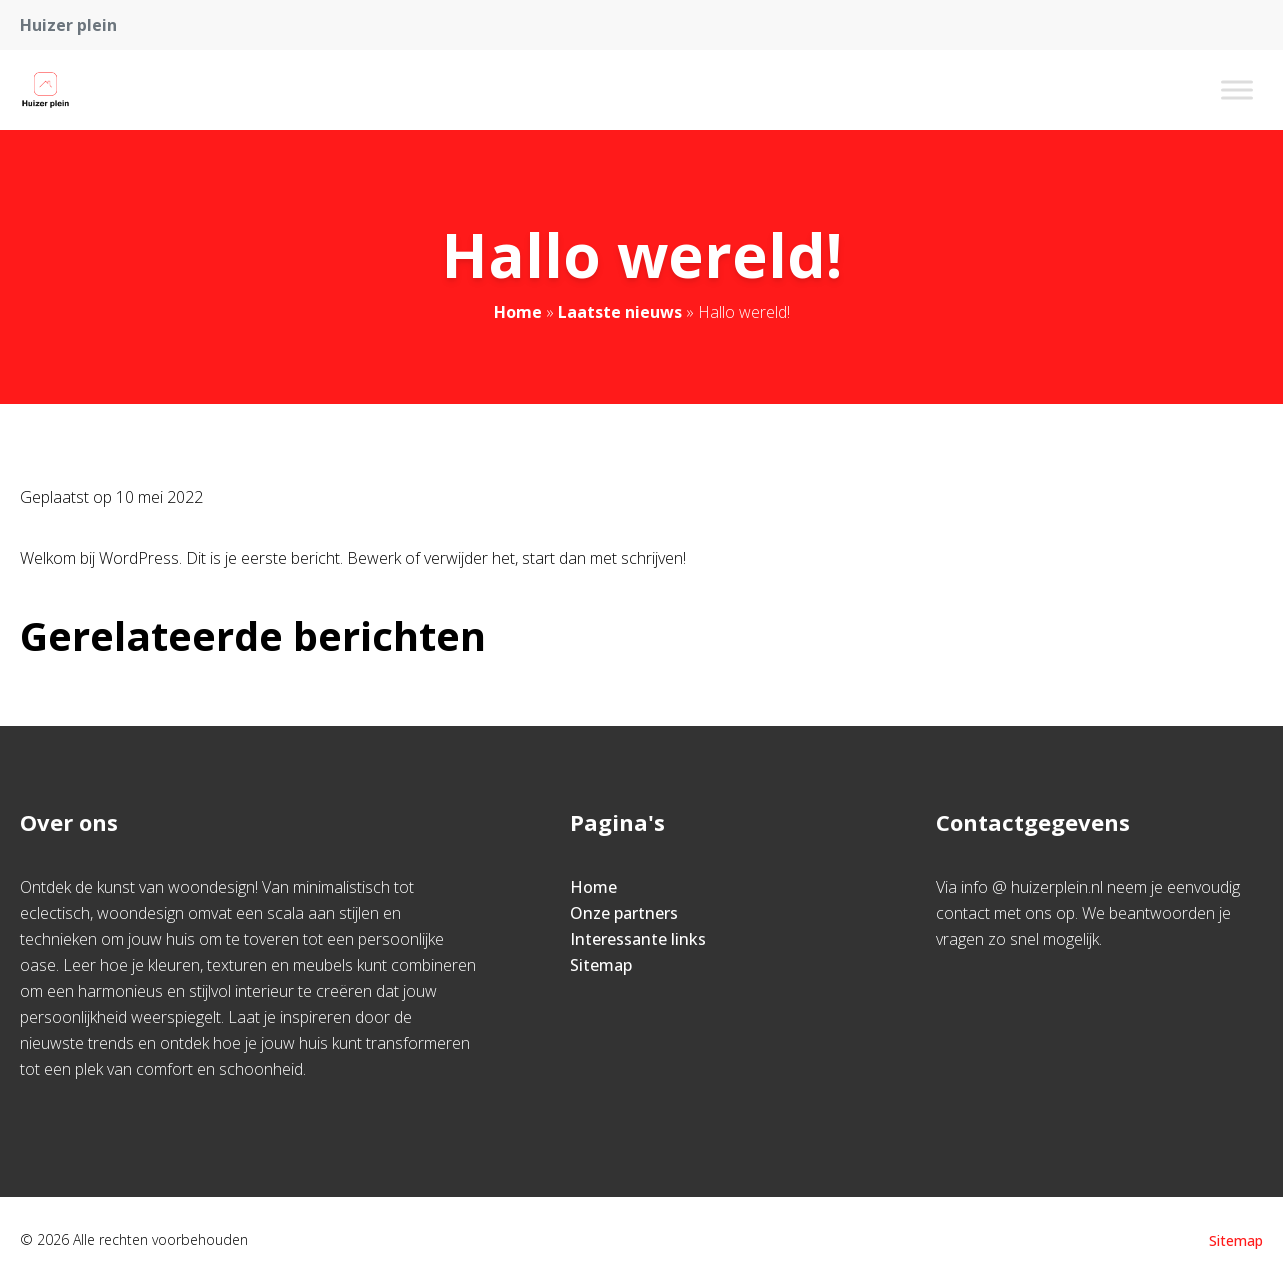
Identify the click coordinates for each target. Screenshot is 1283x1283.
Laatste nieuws (620, 312)
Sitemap (601, 965)
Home (518, 312)
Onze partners (624, 913)
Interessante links (638, 939)
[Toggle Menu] (1237, 89)
